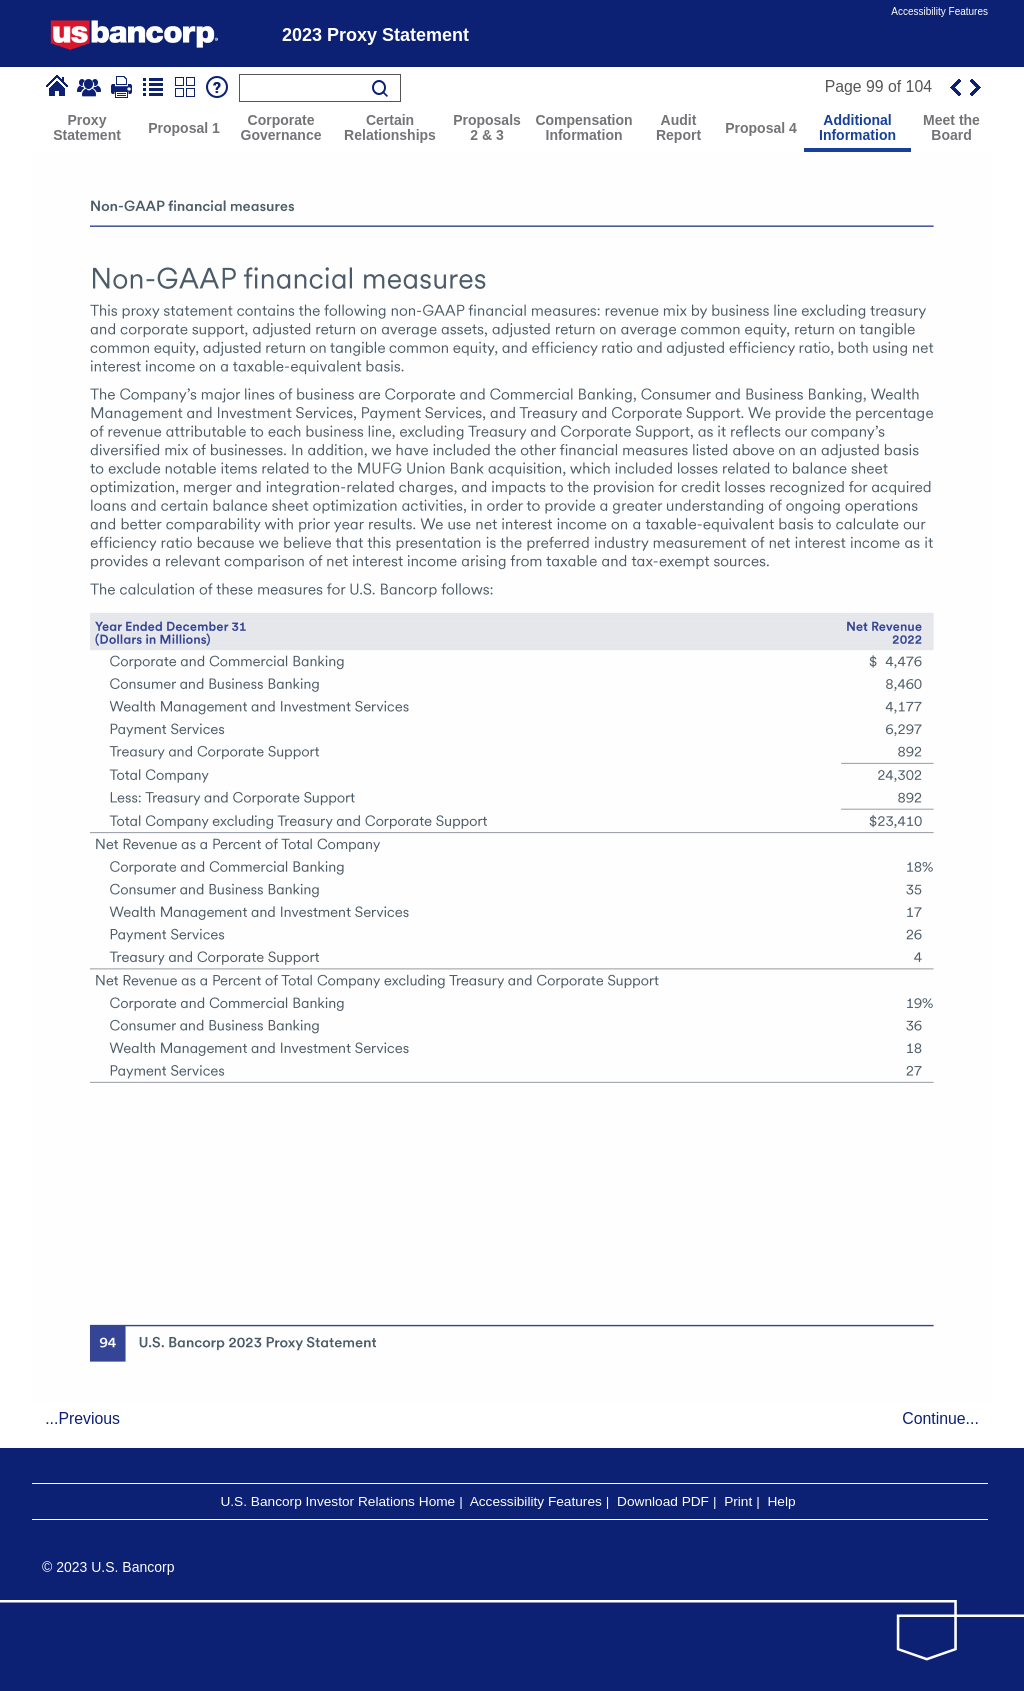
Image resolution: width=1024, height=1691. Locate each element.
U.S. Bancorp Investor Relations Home (337, 1501)
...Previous (82, 1418)
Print (738, 1501)
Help (781, 1501)
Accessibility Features (939, 11)
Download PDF (663, 1501)
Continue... (940, 1418)
